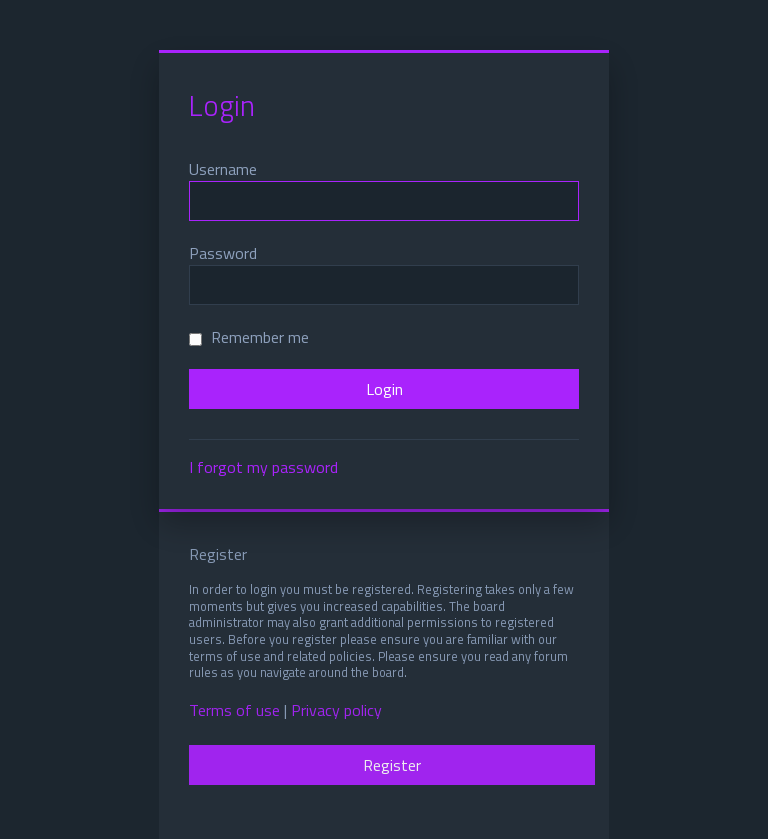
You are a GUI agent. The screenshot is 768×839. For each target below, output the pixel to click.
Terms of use (234, 710)
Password (223, 253)
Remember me (249, 337)
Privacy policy (336, 710)
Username (223, 169)
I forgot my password (263, 467)
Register (392, 765)
